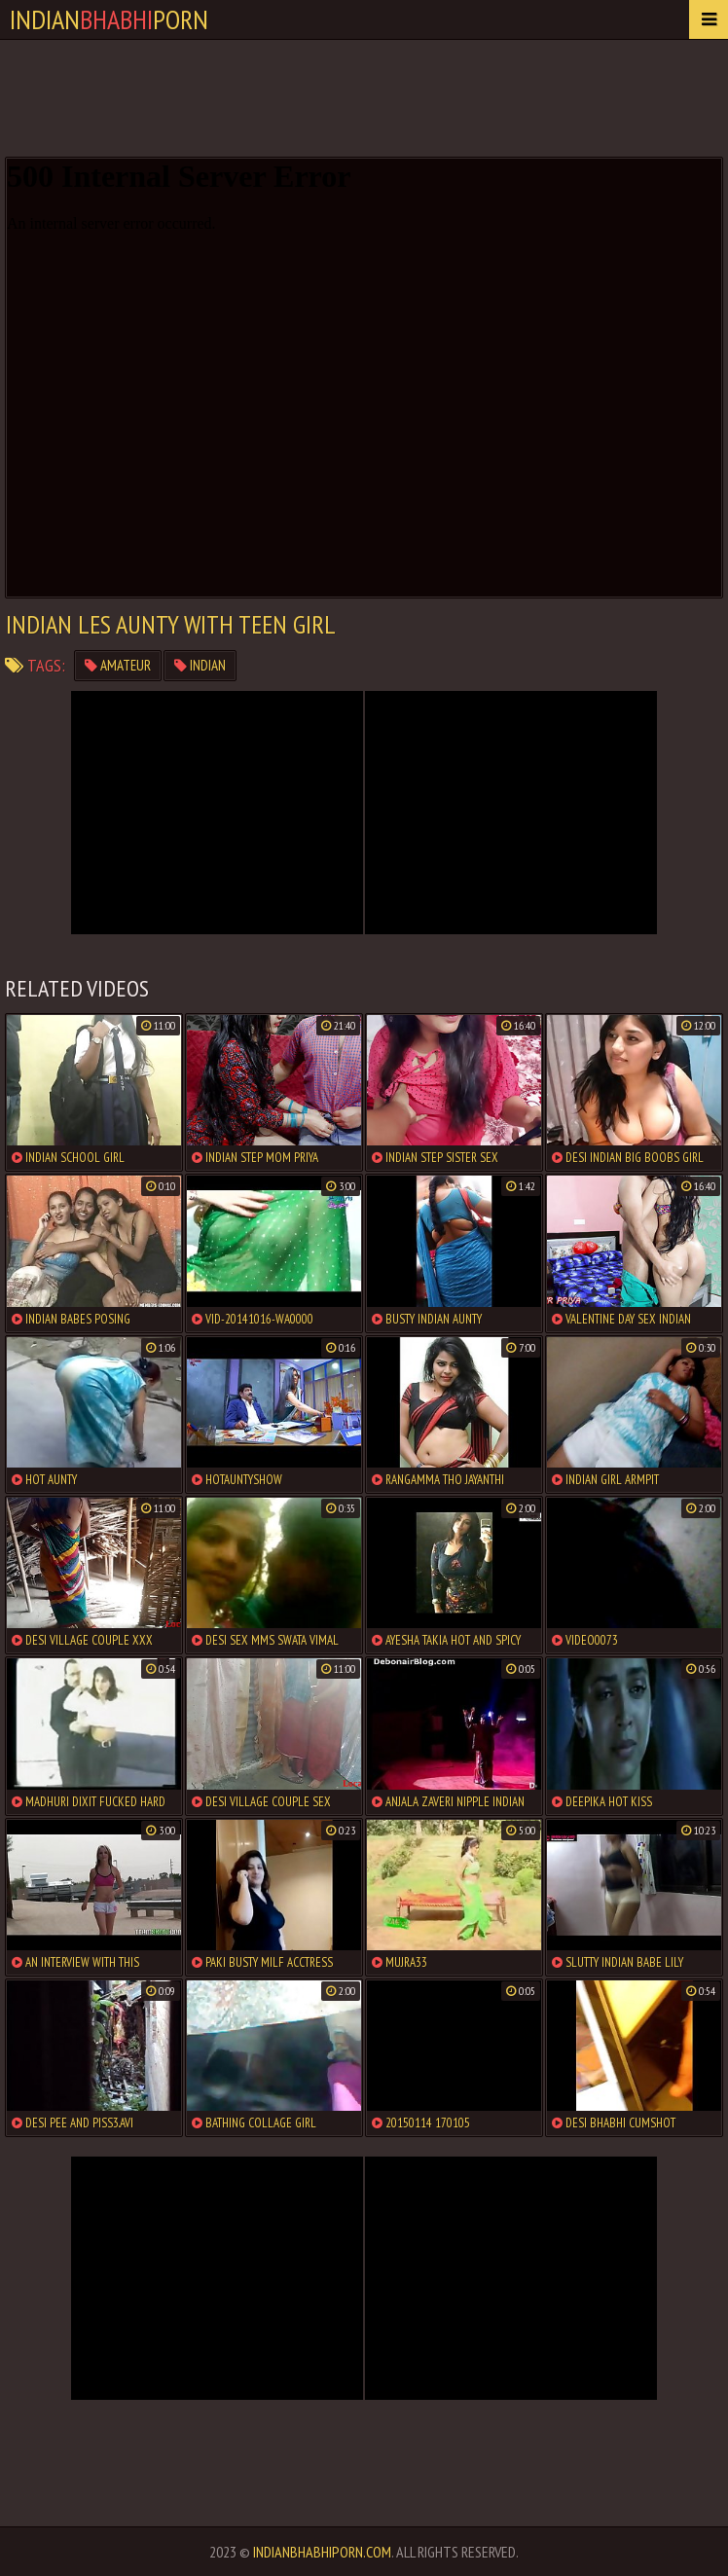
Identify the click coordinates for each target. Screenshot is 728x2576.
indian (200, 665)
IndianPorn (109, 19)
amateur (118, 665)
